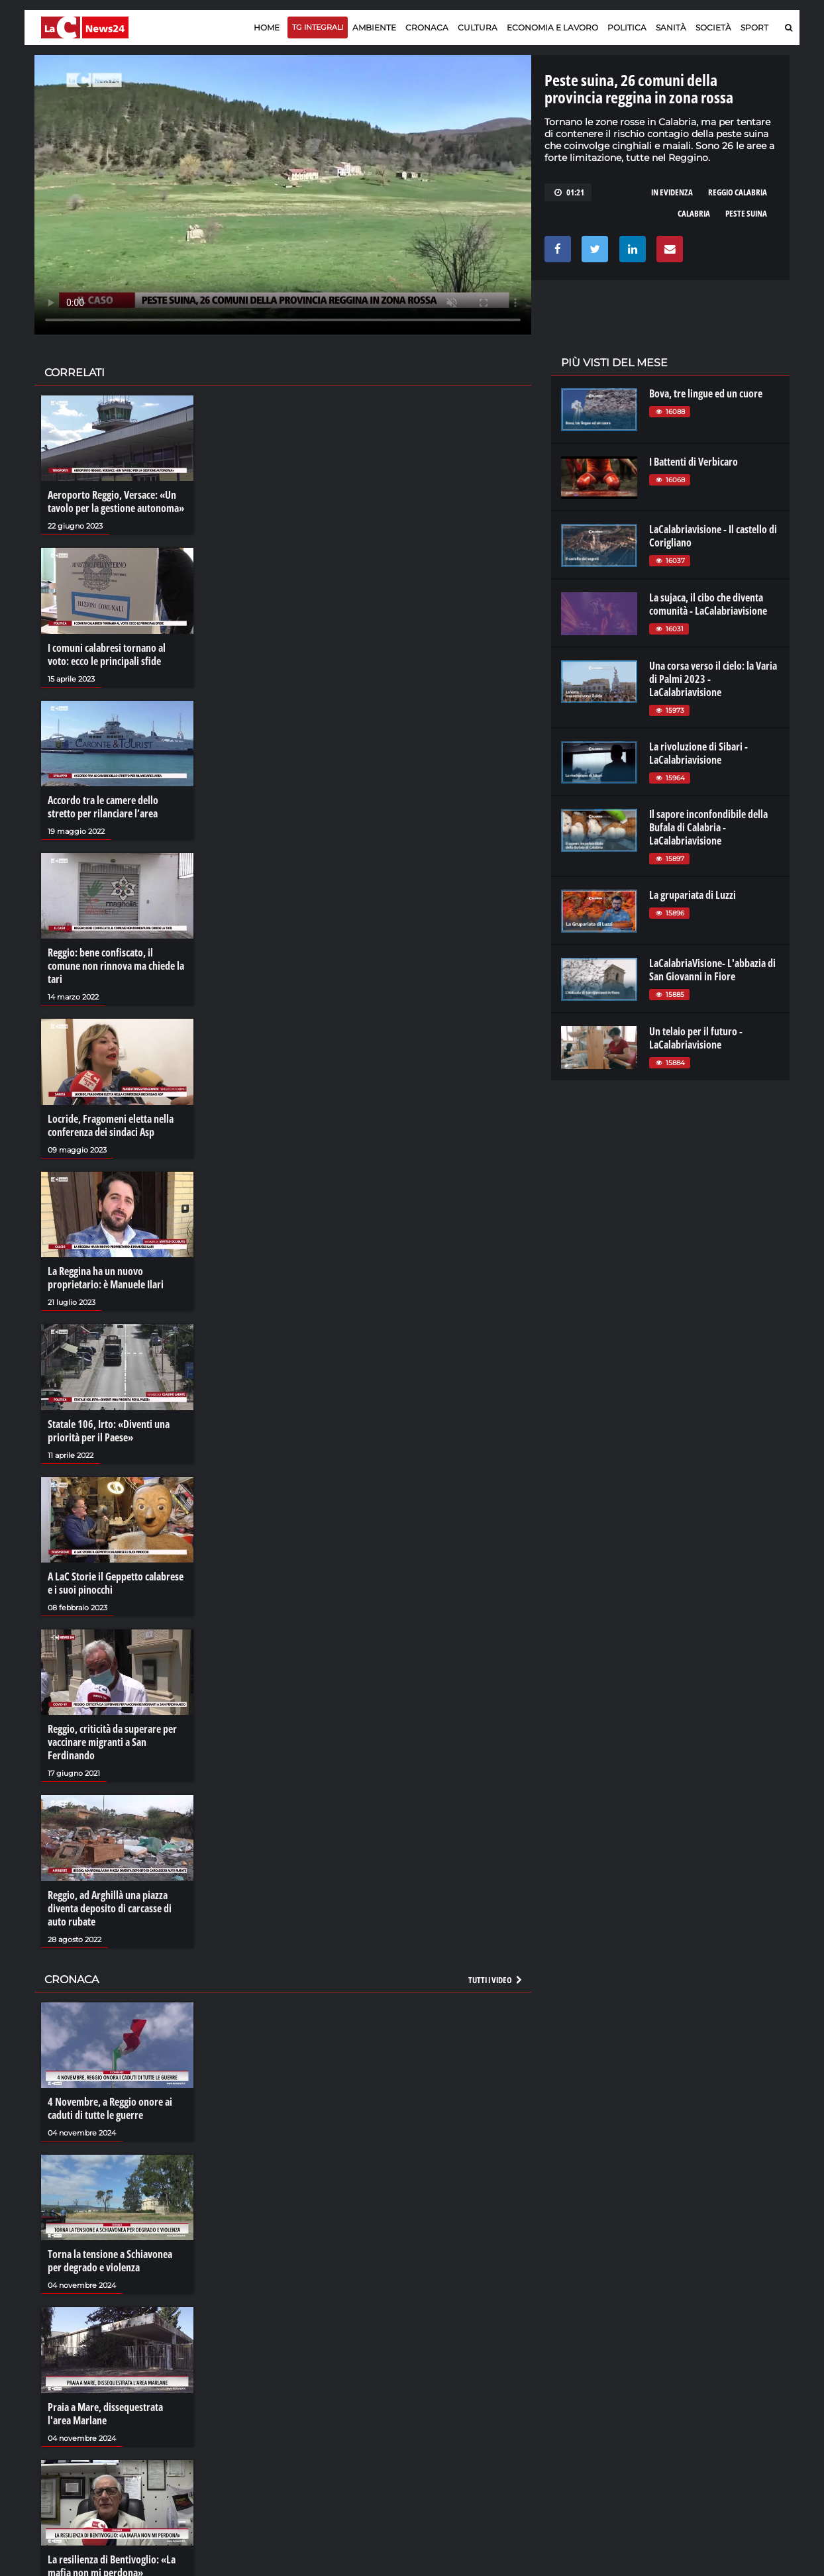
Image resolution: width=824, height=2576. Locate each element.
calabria (694, 213)
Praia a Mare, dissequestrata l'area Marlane (105, 2414)
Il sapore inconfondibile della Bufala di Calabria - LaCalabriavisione (708, 827)
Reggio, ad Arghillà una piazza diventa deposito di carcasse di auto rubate (110, 1908)
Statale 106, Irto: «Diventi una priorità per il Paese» (109, 1431)
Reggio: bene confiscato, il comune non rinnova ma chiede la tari (116, 965)
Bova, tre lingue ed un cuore (705, 393)
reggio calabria (737, 192)
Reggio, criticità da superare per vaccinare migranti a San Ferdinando (112, 1742)
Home (267, 27)
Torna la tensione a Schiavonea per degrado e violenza (110, 2261)
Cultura (477, 27)
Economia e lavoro (552, 27)
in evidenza (672, 192)
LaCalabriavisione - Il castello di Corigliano (713, 536)
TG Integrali (317, 27)
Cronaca (426, 27)
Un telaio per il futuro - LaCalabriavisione (696, 1038)
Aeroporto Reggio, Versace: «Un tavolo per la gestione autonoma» (116, 501)
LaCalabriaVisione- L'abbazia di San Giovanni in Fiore (712, 970)
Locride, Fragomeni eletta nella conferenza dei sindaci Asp (111, 1125)
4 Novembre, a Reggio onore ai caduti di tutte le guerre (110, 2108)
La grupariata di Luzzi (692, 895)
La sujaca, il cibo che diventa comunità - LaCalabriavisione (708, 604)
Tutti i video (496, 1980)
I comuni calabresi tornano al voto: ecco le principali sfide (107, 654)
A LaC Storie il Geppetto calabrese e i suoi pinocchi (115, 1583)
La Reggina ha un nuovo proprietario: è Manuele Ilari (106, 1278)
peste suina (746, 213)
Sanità (671, 27)
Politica (626, 27)
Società (713, 27)
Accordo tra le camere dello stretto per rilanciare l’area (103, 807)
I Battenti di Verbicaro (693, 461)
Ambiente (374, 27)
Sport (754, 27)
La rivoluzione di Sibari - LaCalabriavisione (698, 753)
